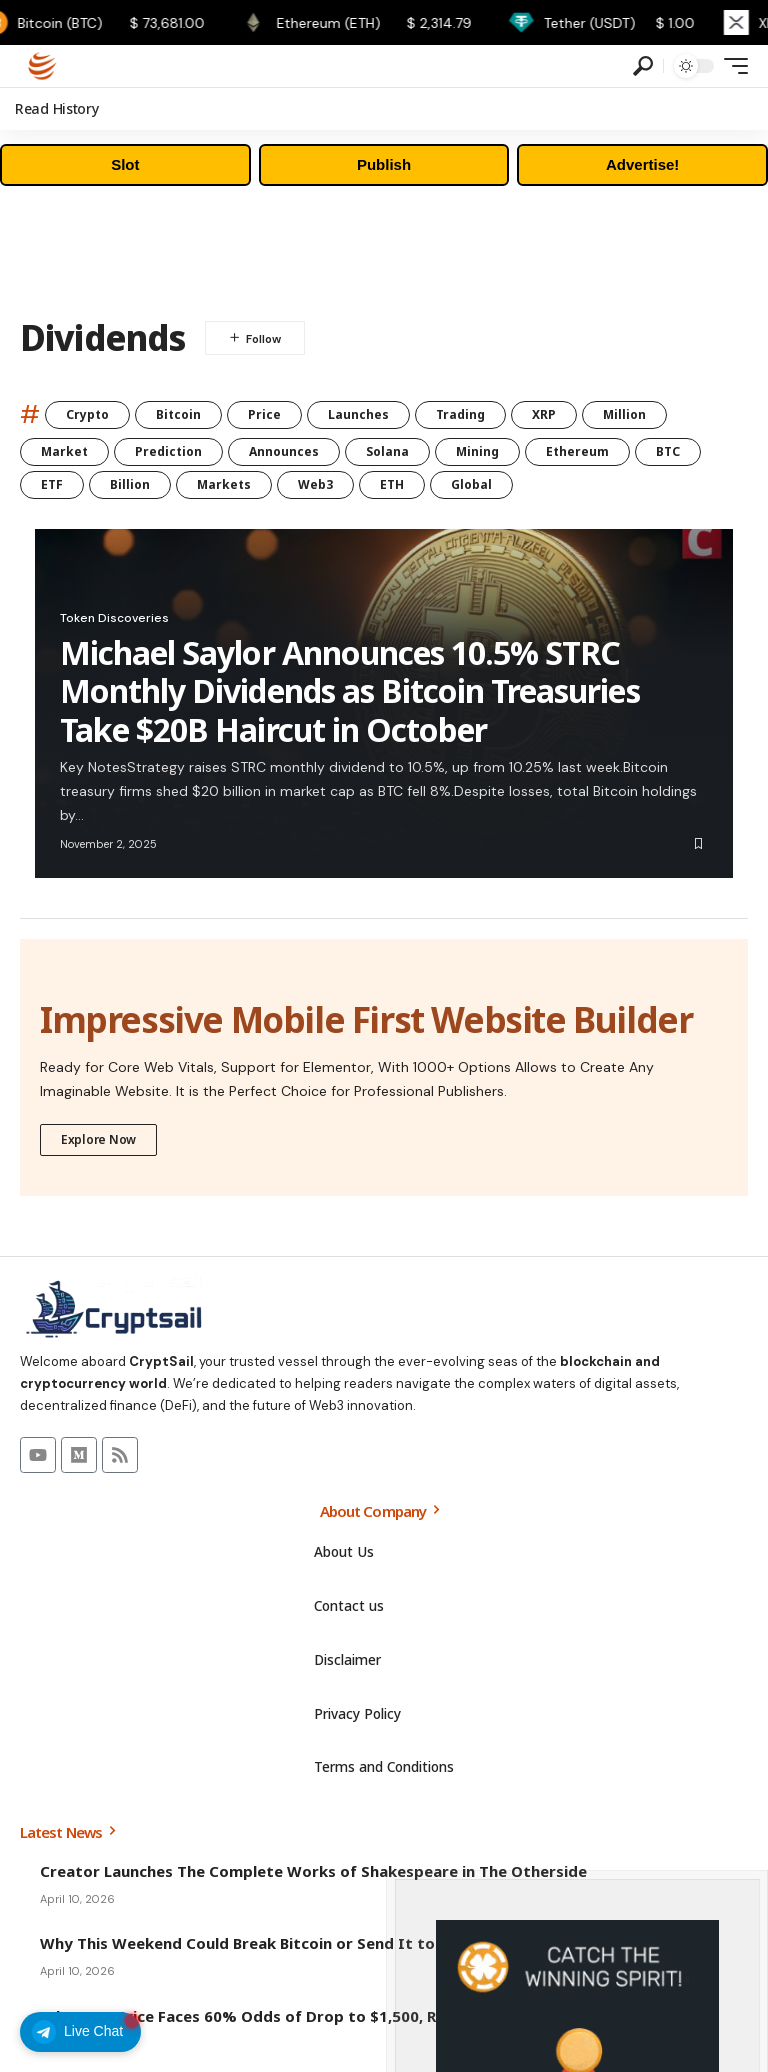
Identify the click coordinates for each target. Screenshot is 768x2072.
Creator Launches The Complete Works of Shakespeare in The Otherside (313, 1870)
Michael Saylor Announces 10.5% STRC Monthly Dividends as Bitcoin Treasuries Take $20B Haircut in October (350, 691)
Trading (460, 414)
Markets (224, 484)
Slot (125, 164)
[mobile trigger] (731, 66)
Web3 (315, 484)
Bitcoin (178, 414)
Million (624, 414)
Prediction (168, 451)
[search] (643, 66)
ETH (392, 484)
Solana (387, 451)
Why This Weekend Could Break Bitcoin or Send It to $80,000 (268, 1942)
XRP (544, 414)
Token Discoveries (114, 618)
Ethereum (577, 451)
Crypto (87, 414)
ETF (52, 484)
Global (471, 484)
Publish (384, 164)
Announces (284, 451)
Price (264, 414)
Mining (477, 451)
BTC (668, 451)
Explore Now (98, 1138)
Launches (358, 414)
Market (64, 451)
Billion (130, 484)
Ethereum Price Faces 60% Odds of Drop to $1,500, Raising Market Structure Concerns (366, 2015)
